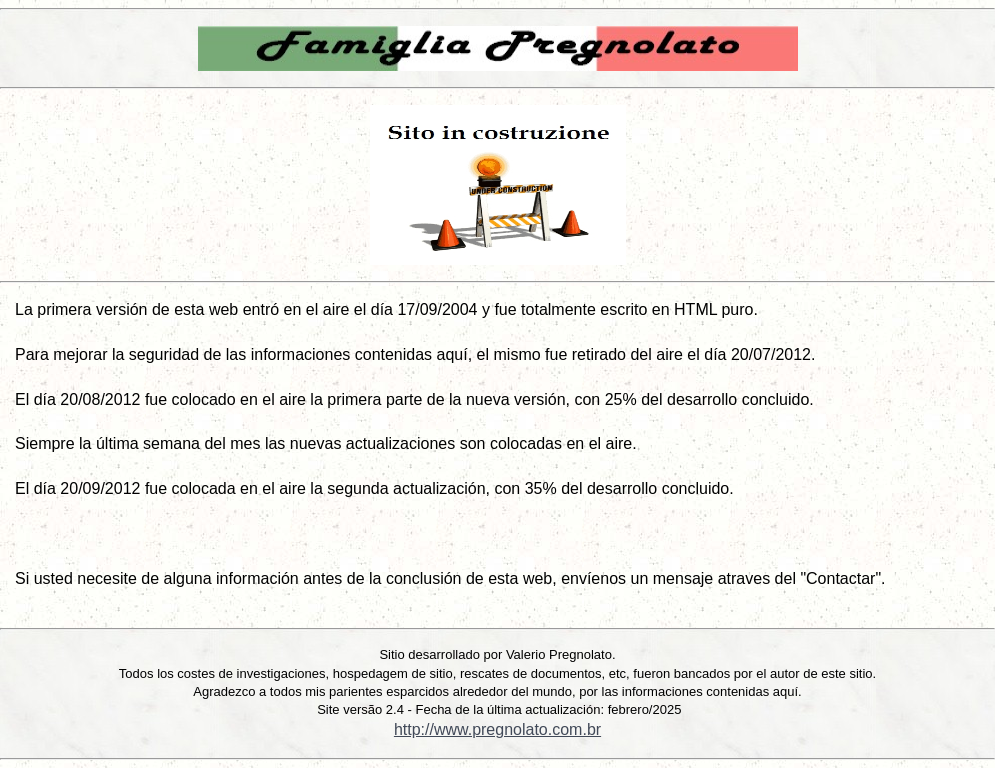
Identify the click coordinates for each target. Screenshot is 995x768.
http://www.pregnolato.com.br (497, 729)
